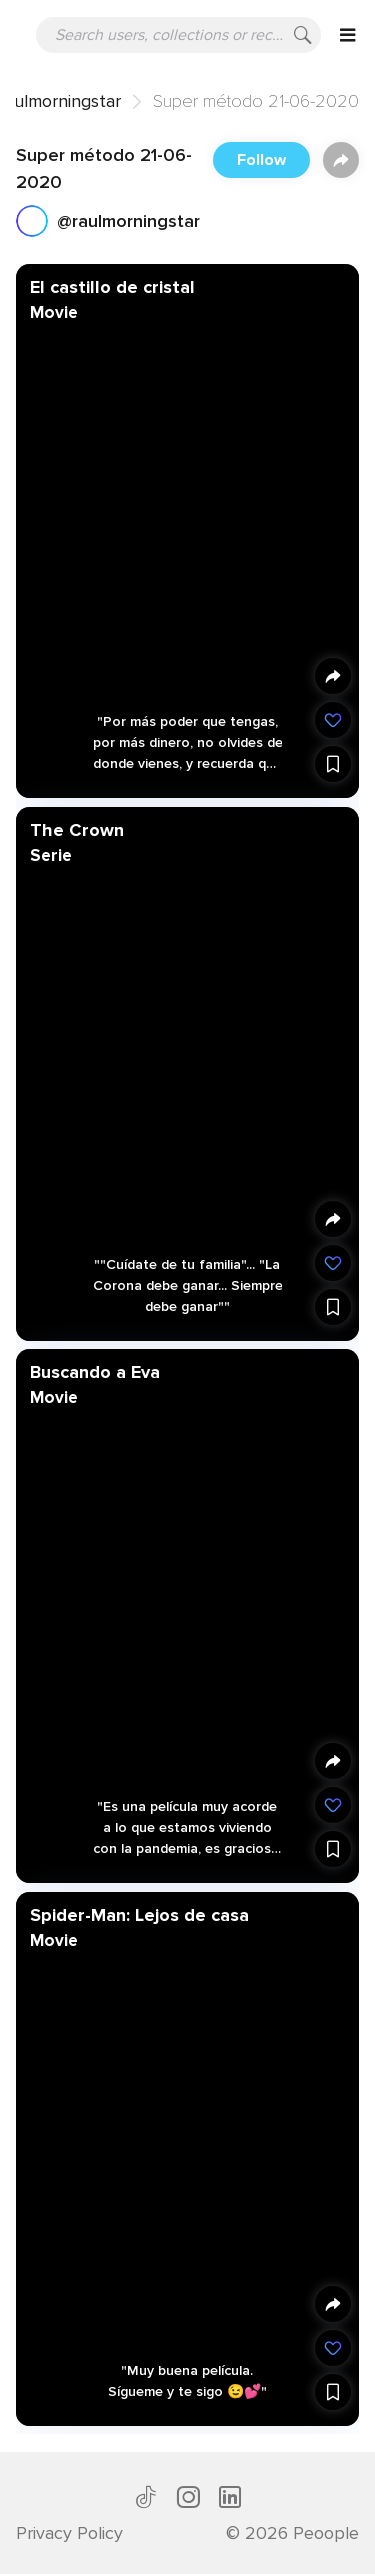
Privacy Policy (69, 2533)
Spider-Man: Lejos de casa (139, 1914)
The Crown (77, 829)
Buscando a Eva (95, 1372)
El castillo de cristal (112, 287)
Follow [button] (261, 160)
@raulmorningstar (128, 221)
